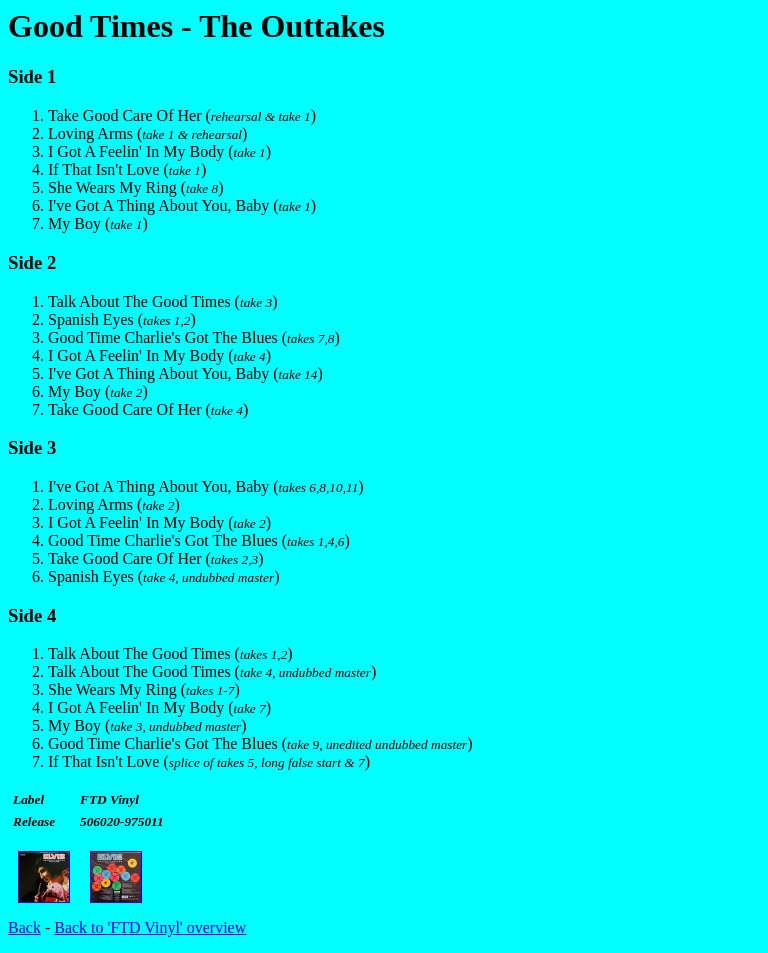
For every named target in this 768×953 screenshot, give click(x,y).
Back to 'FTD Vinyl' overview (150, 927)
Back (24, 927)
